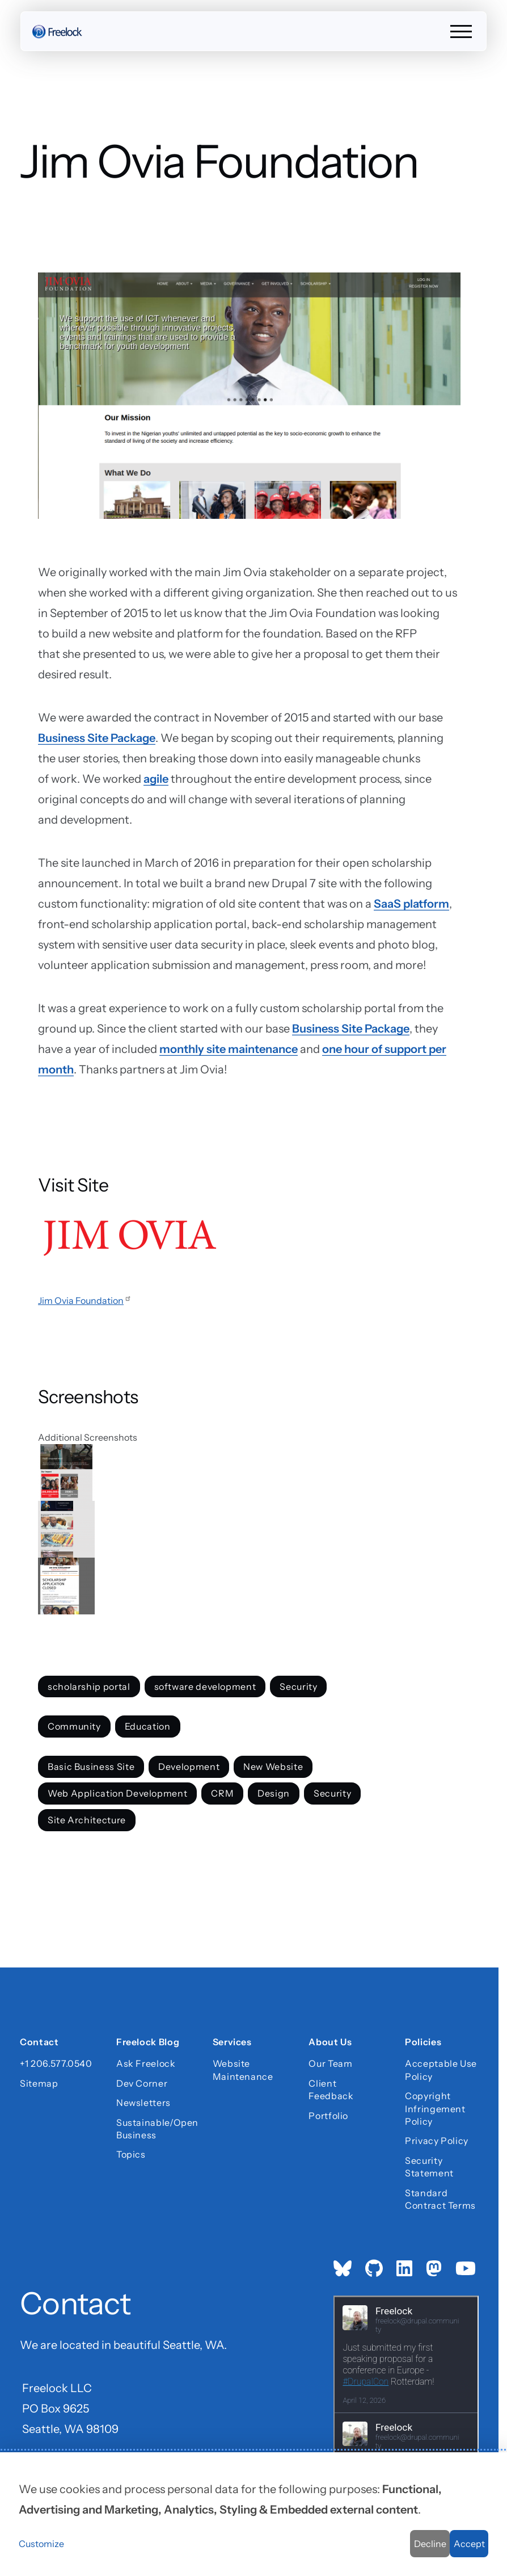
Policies (423, 2042)
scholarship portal (89, 1686)
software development (205, 1686)
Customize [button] (41, 2543)
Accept (469, 2543)
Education (148, 1726)
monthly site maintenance (228, 1049)
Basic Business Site (91, 1767)
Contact (39, 2042)
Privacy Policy (436, 2140)
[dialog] (253, 2514)
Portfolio (328, 2115)
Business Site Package (96, 738)
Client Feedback (331, 2089)
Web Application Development (117, 1793)
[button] (249, 1472)
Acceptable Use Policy (441, 2070)
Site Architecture (87, 1820)
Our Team (330, 2063)
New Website (273, 1767)
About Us (330, 2042)
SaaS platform (411, 904)
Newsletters (143, 2102)
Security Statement (429, 2167)
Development (188, 1767)
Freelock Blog (147, 2042)
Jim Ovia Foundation (85, 1300)
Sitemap (39, 2083)
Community (74, 1726)
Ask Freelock (146, 2063)
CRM (222, 1793)
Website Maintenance (243, 2070)
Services (232, 2042)
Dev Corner (141, 2083)
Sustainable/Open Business (153, 2128)
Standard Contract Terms (440, 2198)
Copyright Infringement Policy (435, 2108)
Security (299, 1686)
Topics (131, 2154)
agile (155, 779)
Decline (430, 2543)
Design (273, 1793)
